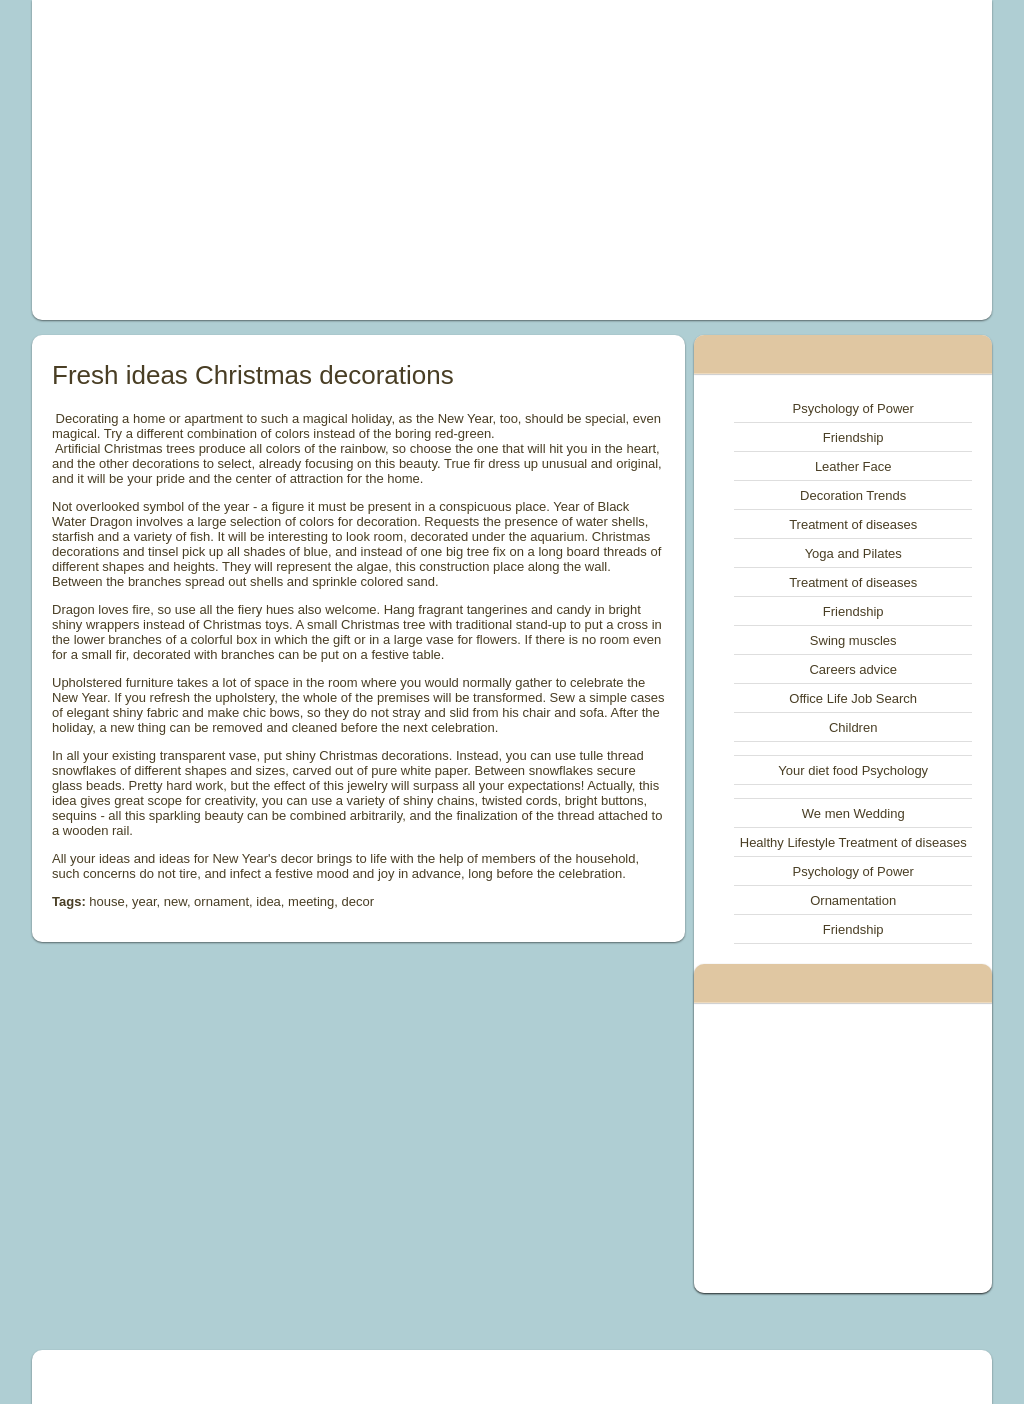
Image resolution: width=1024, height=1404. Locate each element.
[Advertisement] (328, 160)
